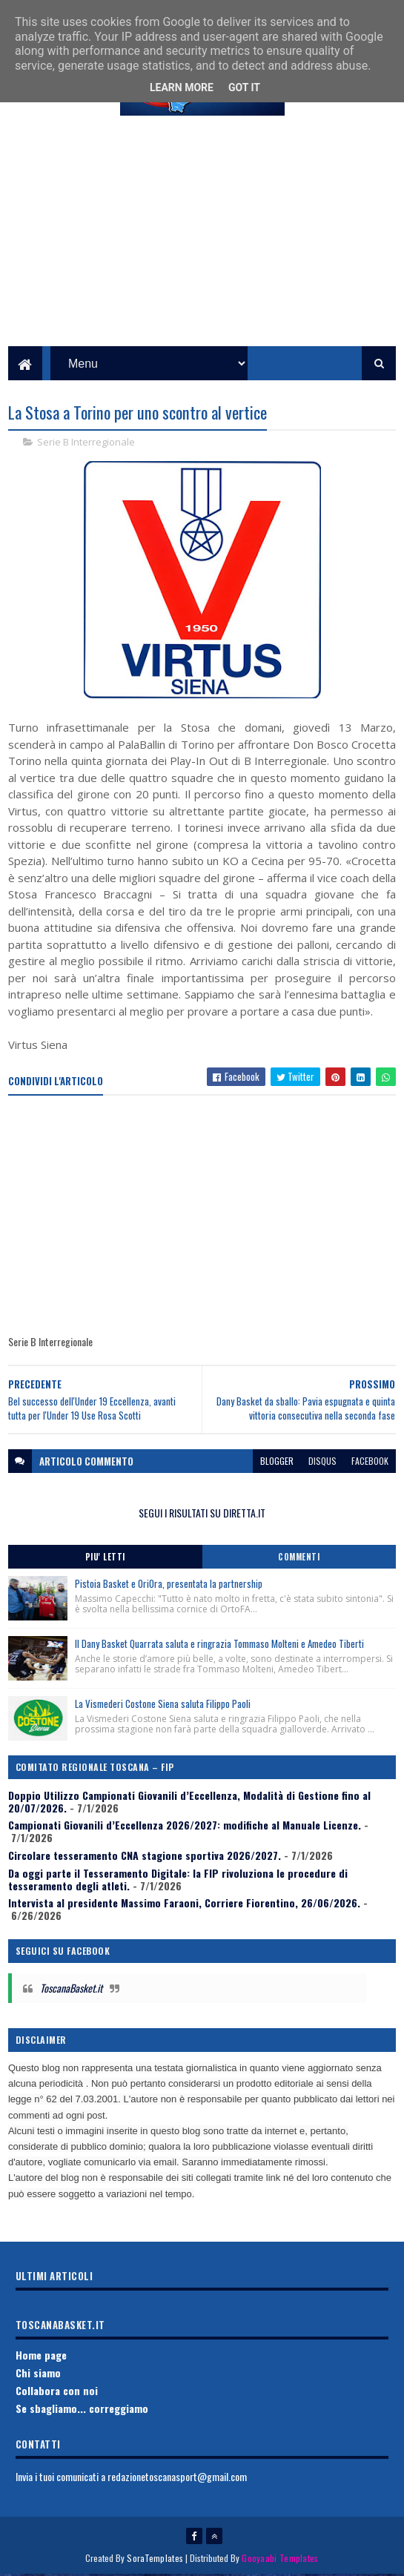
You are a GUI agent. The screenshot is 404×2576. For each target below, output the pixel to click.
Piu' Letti (105, 1559)
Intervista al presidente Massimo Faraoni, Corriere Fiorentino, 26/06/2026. (184, 1905)
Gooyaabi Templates (280, 2559)
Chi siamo (38, 2375)
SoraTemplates (155, 2559)
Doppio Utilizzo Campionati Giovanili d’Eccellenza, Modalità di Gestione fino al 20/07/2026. (189, 1803)
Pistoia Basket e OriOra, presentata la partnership (168, 1585)
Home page (41, 2357)
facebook (369, 1463)
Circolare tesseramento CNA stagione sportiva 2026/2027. (144, 1857)
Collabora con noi (57, 2392)
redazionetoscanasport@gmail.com (177, 2478)
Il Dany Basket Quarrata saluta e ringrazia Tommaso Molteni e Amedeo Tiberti (219, 1645)
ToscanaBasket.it (71, 1990)
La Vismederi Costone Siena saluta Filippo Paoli (163, 1705)
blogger (277, 1463)
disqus (322, 1463)
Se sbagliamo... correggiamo (82, 2410)
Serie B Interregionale (86, 444)
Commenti (298, 1559)
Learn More (181, 87)
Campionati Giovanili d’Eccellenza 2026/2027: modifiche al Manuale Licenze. (184, 1827)
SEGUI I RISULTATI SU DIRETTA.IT (202, 1515)
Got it (244, 87)
